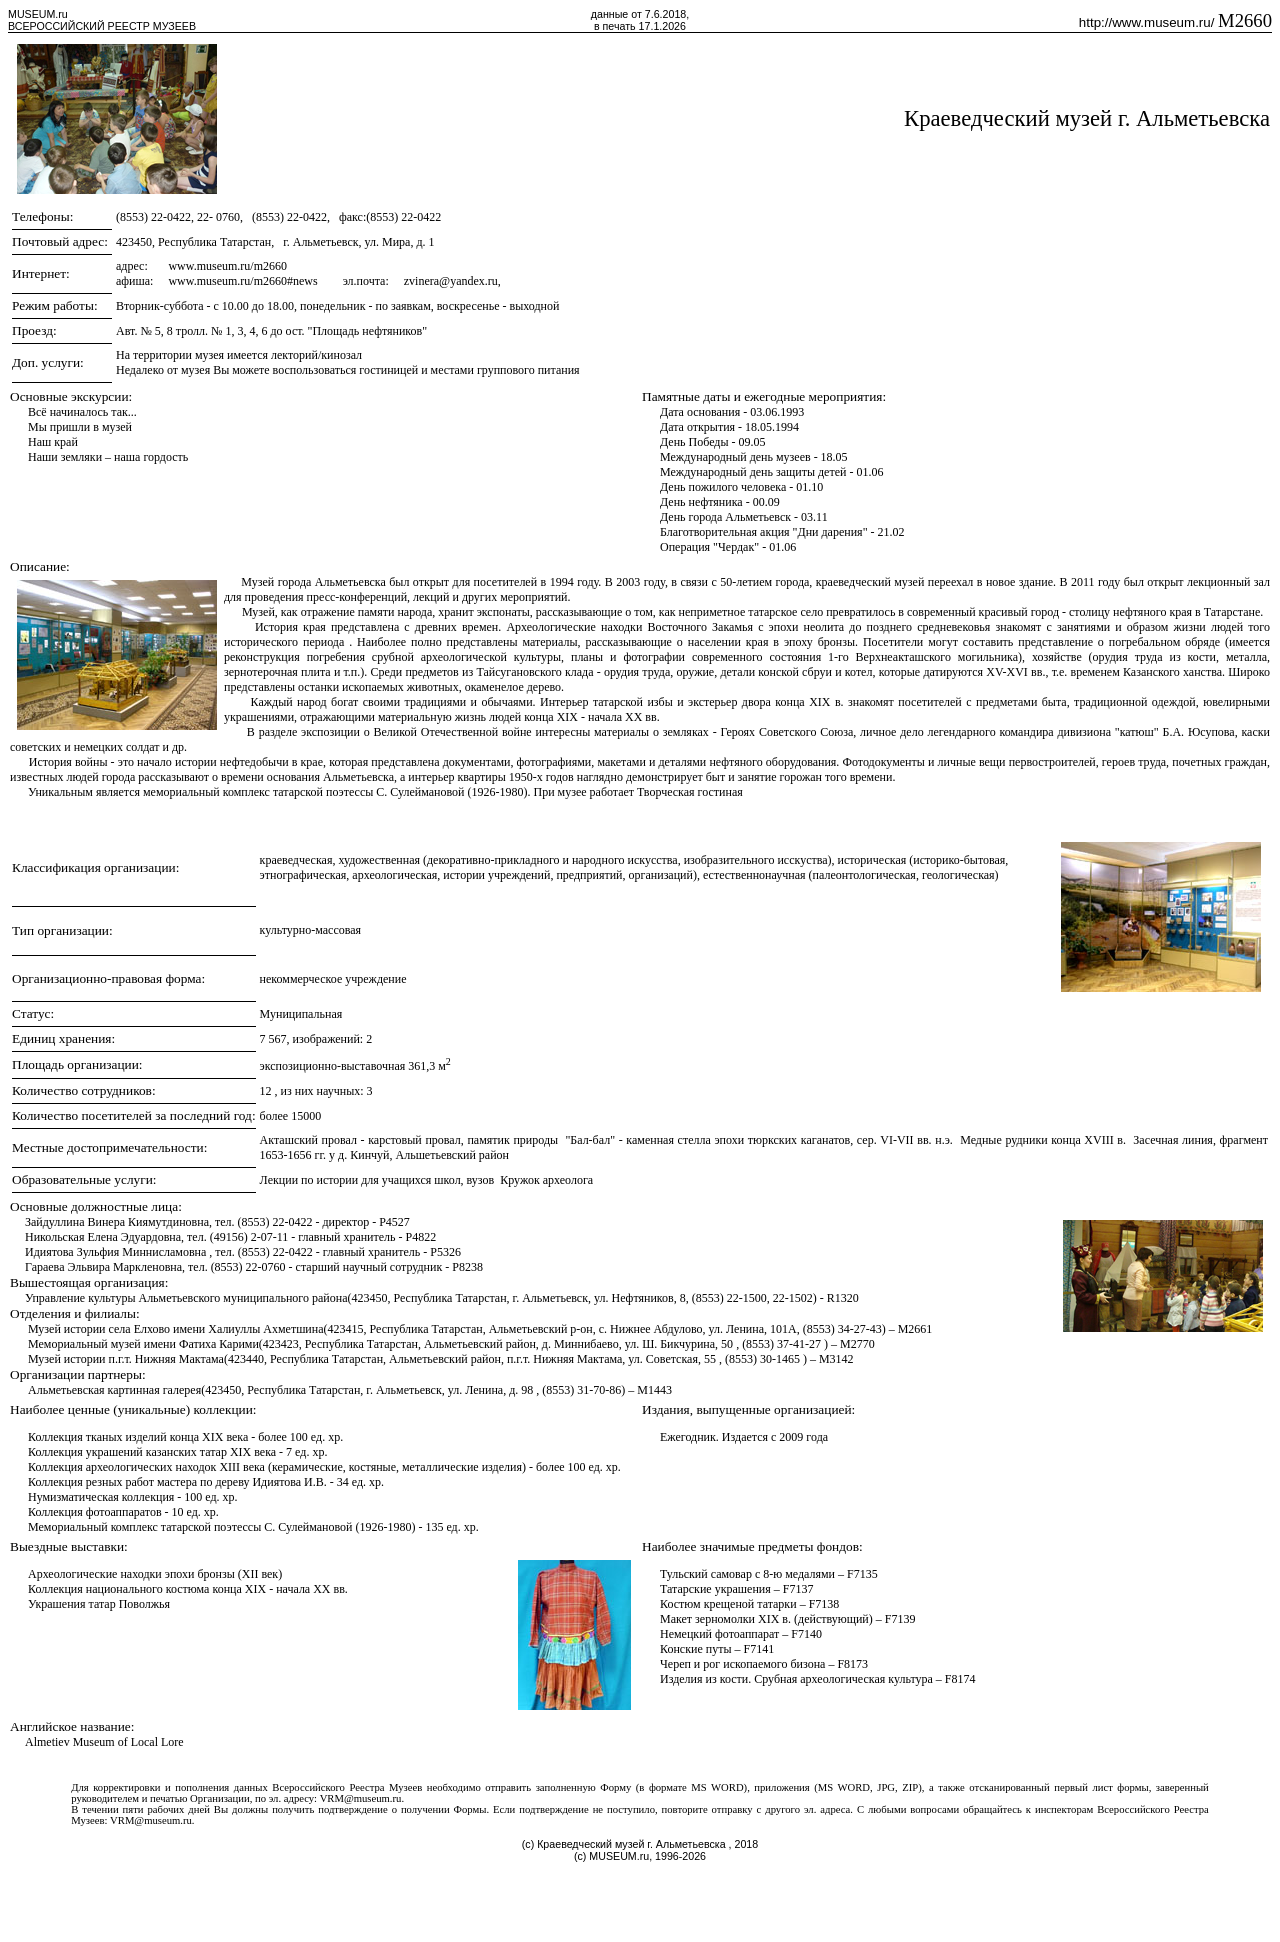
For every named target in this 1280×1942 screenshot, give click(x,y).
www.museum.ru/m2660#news (242, 281)
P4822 (421, 1237)
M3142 (836, 1359)
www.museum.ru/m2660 (227, 266)
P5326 (445, 1252)
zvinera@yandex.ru (451, 281)
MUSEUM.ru (38, 14)
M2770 (857, 1344)
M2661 (915, 1329)
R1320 (843, 1298)
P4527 (394, 1222)
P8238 (467, 1267)
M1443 (654, 1390)
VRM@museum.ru (361, 1798)
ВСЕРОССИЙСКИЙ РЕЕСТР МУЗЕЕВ (102, 26)
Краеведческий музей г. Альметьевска (1087, 118)
